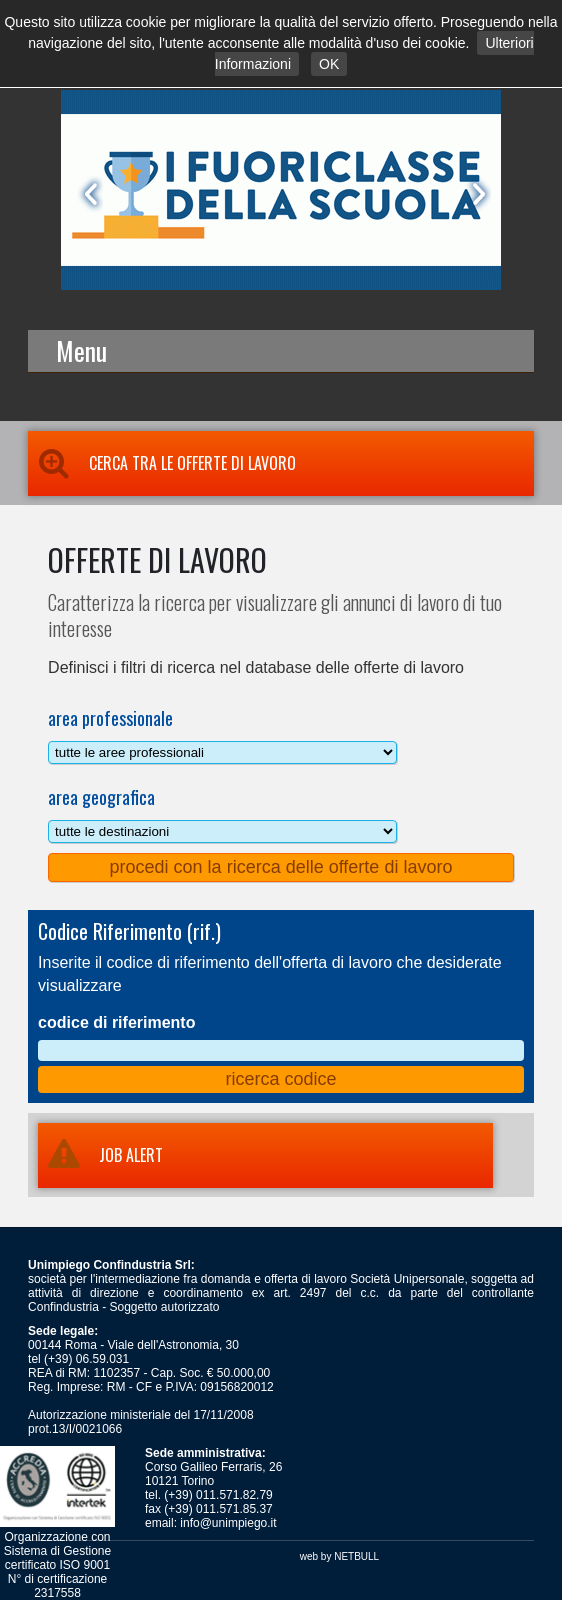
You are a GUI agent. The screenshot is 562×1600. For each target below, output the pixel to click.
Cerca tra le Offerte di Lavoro (162, 463)
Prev (87, 194)
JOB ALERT (100, 1155)
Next (475, 194)
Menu (81, 350)
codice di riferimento (116, 1022)
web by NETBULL (339, 1556)
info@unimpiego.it (228, 1523)
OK (329, 64)
